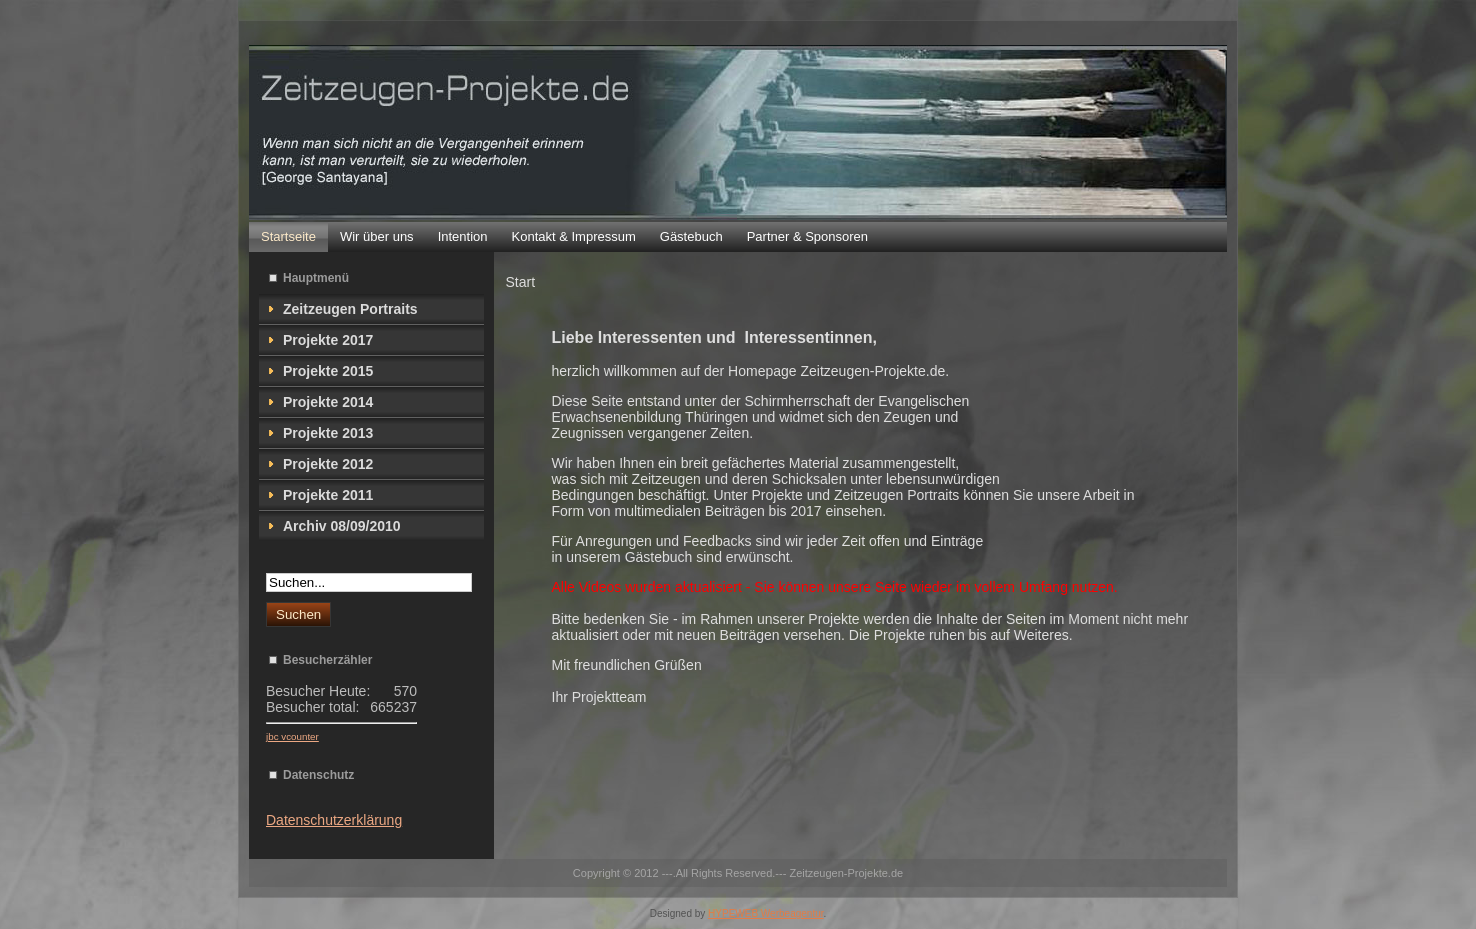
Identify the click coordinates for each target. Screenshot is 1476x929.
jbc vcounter (292, 736)
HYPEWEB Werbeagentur (765, 913)
